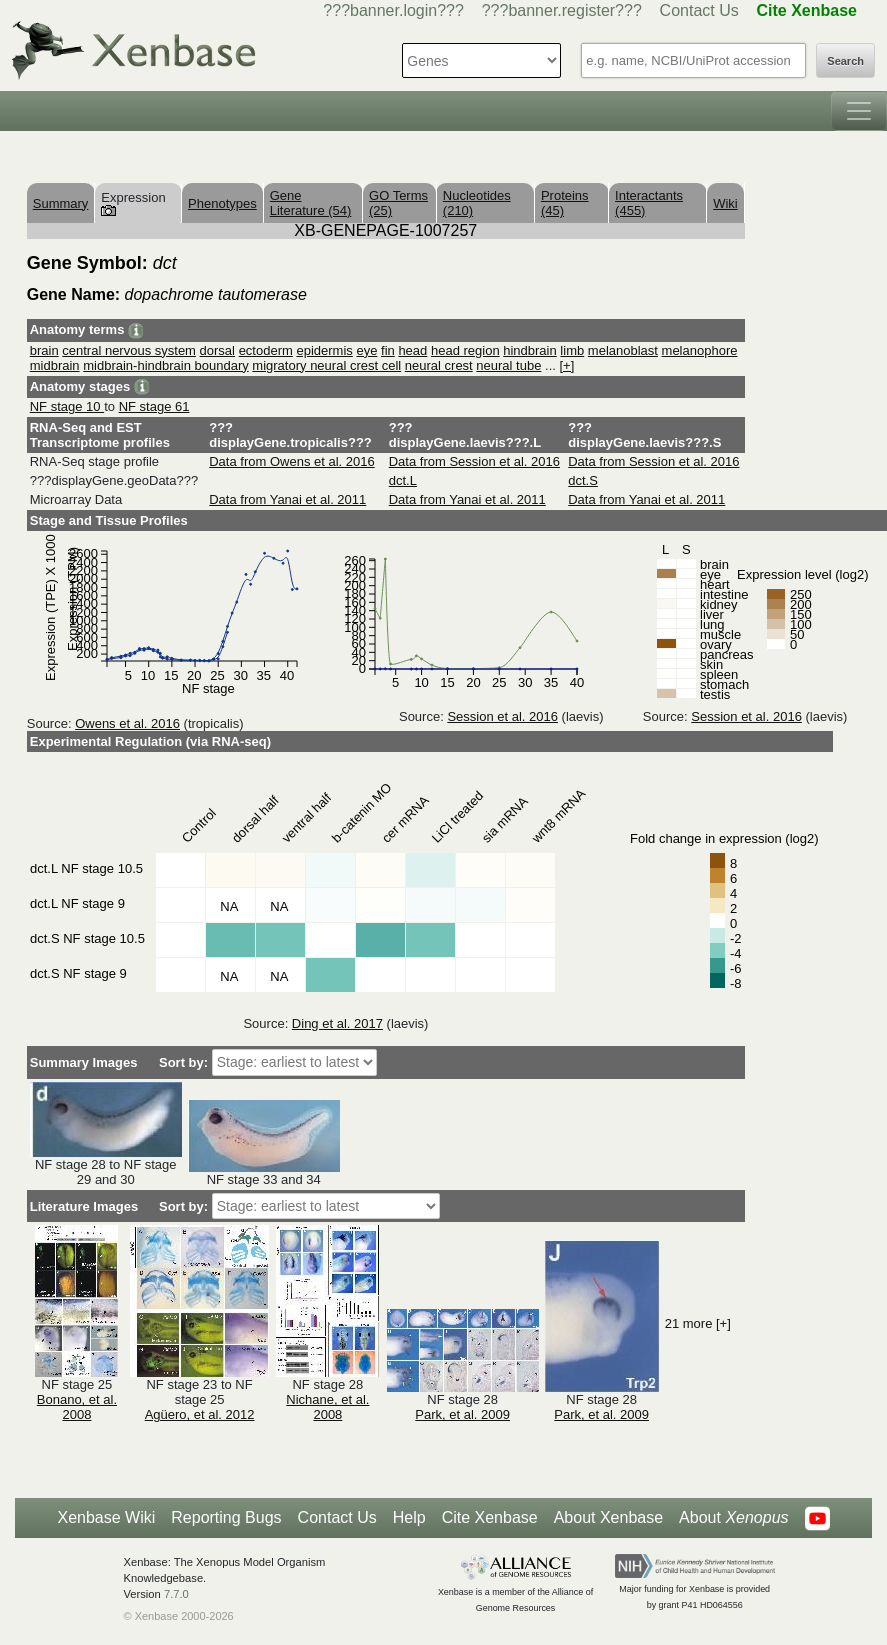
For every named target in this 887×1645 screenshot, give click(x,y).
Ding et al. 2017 (337, 1023)
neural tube (508, 365)
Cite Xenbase (490, 1517)
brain (44, 350)
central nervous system (129, 350)
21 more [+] (698, 1323)
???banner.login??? (393, 10)
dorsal (217, 350)
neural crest (439, 365)
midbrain (55, 365)
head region (465, 350)
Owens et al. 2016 (127, 723)
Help (409, 1517)
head (412, 350)
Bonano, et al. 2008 (77, 1407)
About (733, 1518)
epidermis (324, 350)
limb (572, 350)
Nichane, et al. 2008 (327, 1407)
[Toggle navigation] (859, 111)
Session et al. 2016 (502, 716)
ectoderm (266, 350)
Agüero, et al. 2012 (200, 1414)
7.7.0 (176, 1594)
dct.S (583, 480)
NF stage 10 (67, 406)
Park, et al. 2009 (462, 1414)
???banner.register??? (562, 10)
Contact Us (699, 10)
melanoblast (623, 350)
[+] (566, 365)
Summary (61, 203)
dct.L (403, 480)
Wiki (725, 203)
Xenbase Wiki (106, 1517)
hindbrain (530, 350)
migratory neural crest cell (326, 365)
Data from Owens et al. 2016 (291, 461)
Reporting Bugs (226, 1517)
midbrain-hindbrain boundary (166, 365)
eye (366, 350)
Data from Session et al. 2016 (474, 461)
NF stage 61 (154, 406)
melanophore (700, 350)
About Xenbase (608, 1517)
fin (388, 350)
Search (845, 61)
